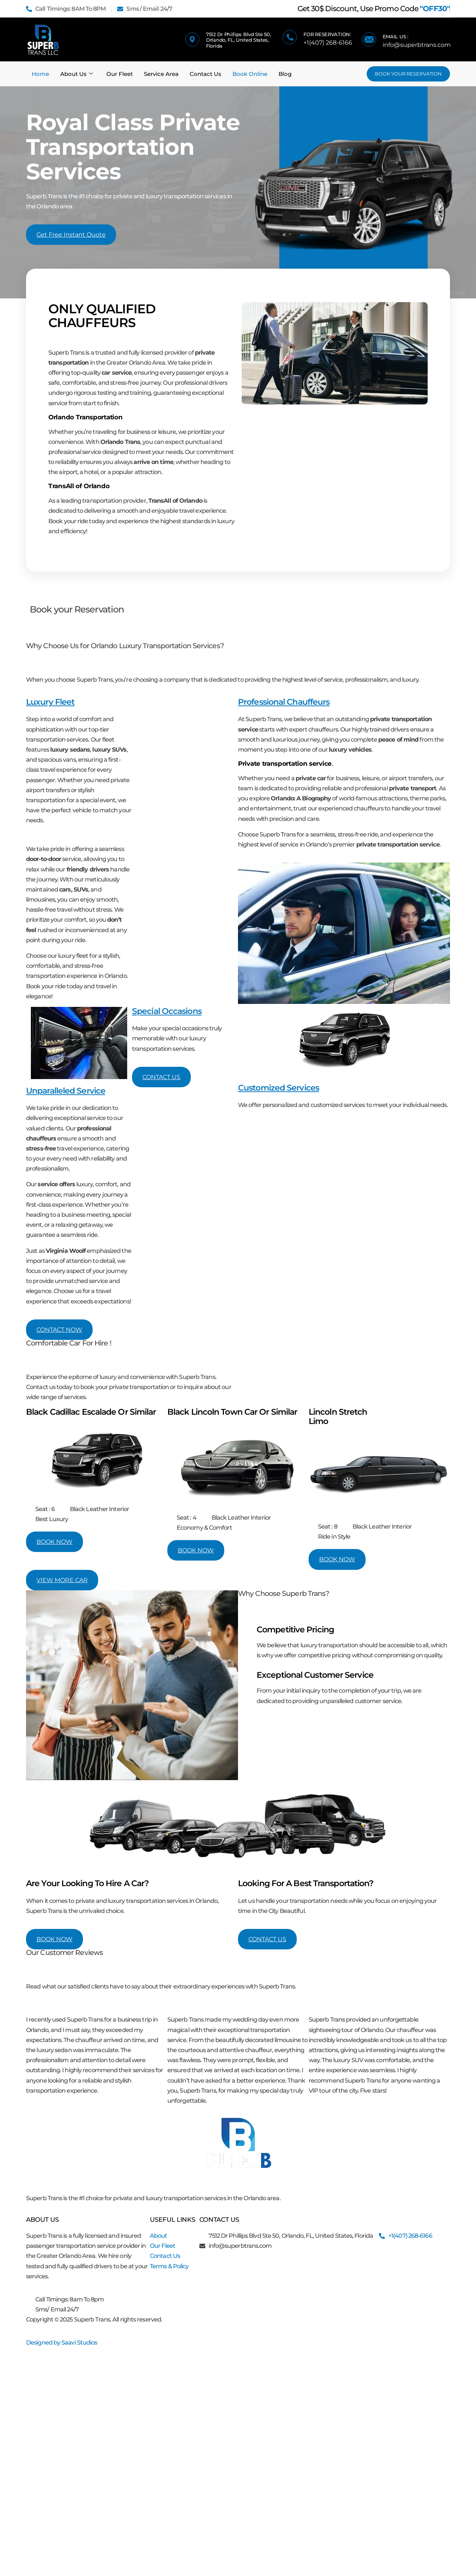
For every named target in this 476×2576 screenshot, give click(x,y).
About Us (76, 74)
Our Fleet (119, 73)
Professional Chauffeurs (283, 702)
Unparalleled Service (65, 1091)
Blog (285, 73)
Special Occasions (167, 1011)
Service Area (161, 73)
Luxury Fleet (50, 702)
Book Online (249, 73)
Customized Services (278, 1088)
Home (40, 73)
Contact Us (205, 73)
